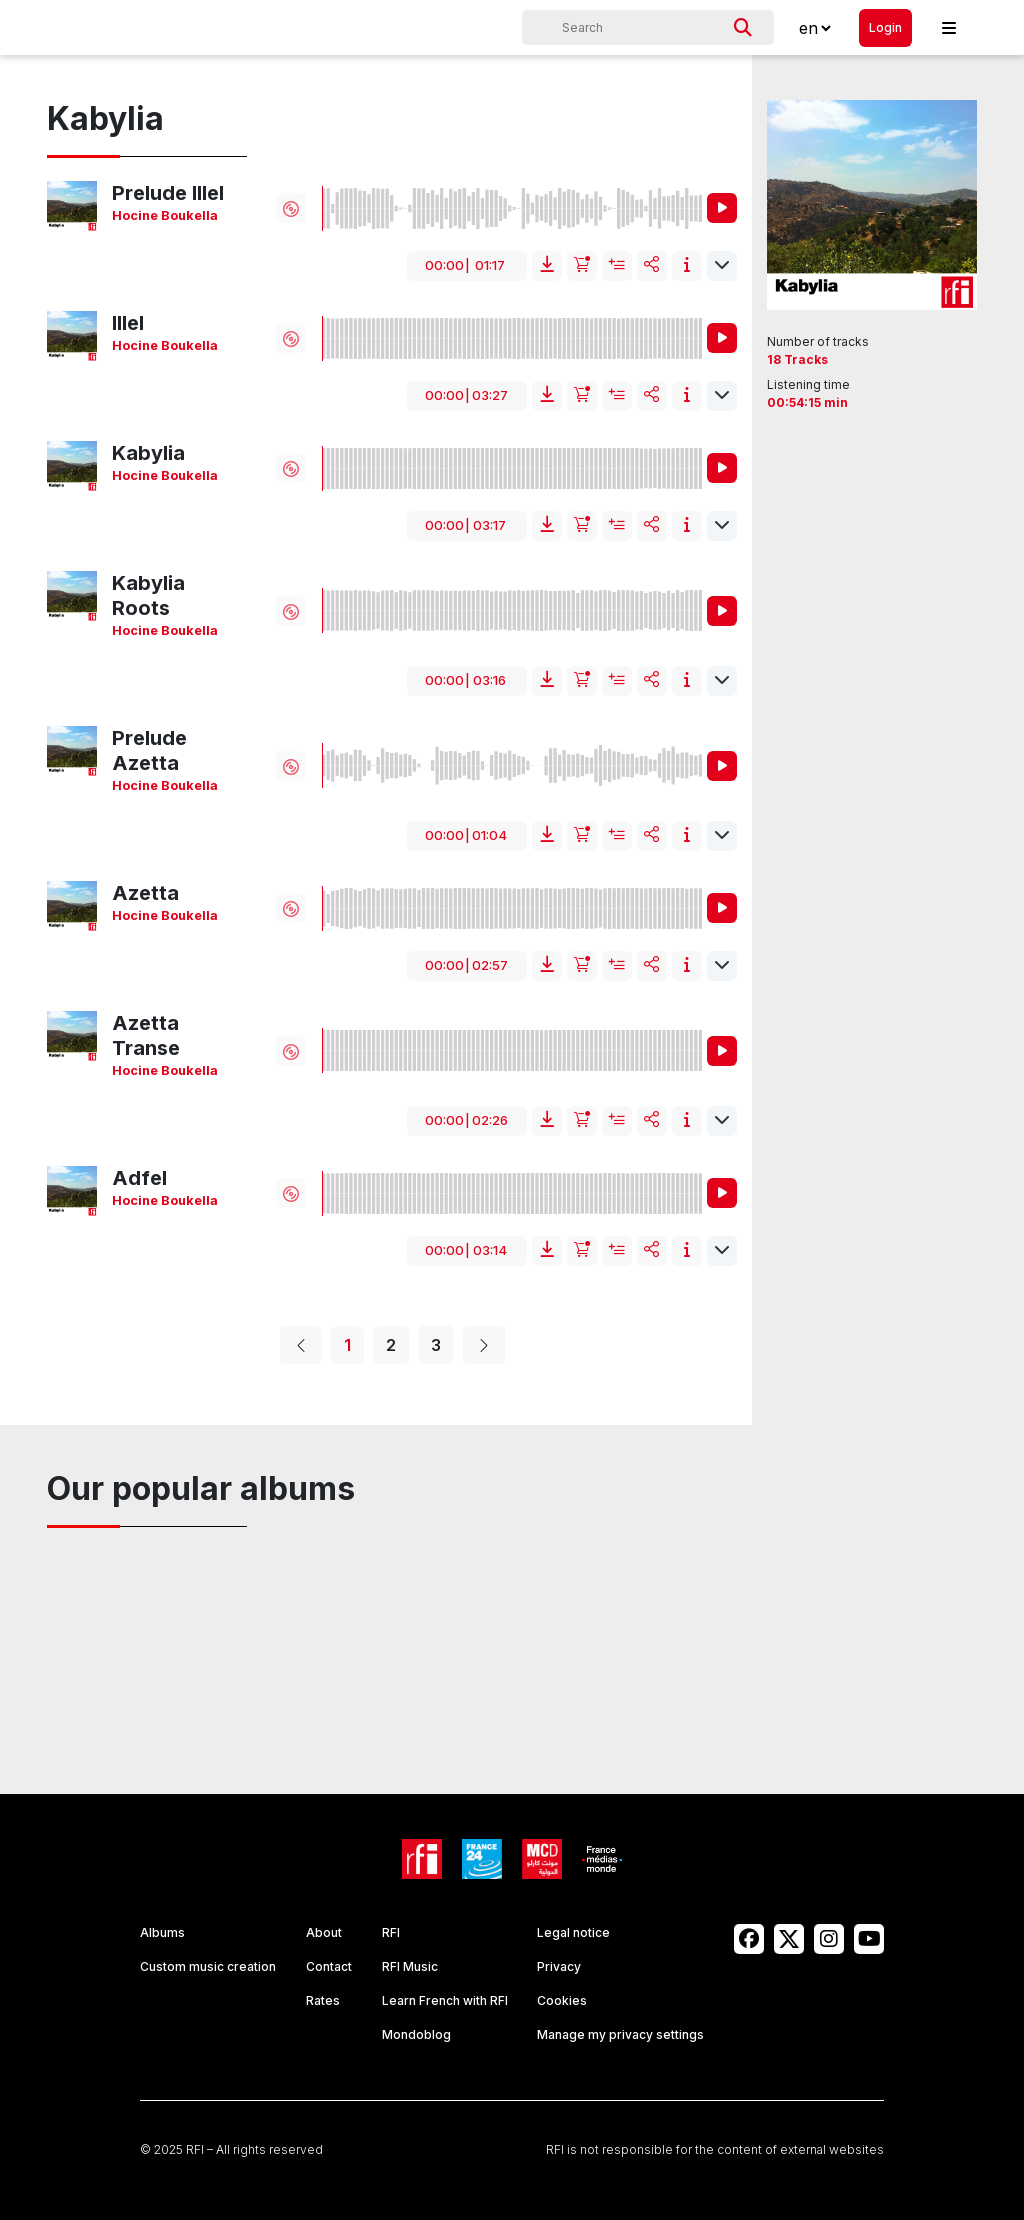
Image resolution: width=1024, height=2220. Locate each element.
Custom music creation (208, 1966)
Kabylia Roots (148, 595)
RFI (391, 1932)
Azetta (145, 893)
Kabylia (148, 453)
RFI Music (410, 1966)
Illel (128, 323)
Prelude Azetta (149, 750)
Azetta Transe (146, 1035)
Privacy (559, 1966)
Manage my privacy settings (620, 2034)
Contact (329, 1966)
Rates (323, 2000)
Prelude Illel (168, 193)
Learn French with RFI (445, 2000)
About (324, 1932)
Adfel (139, 1178)
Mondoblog (416, 2034)
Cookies (562, 2000)
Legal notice (573, 1932)
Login (885, 27)
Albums (162, 1932)
